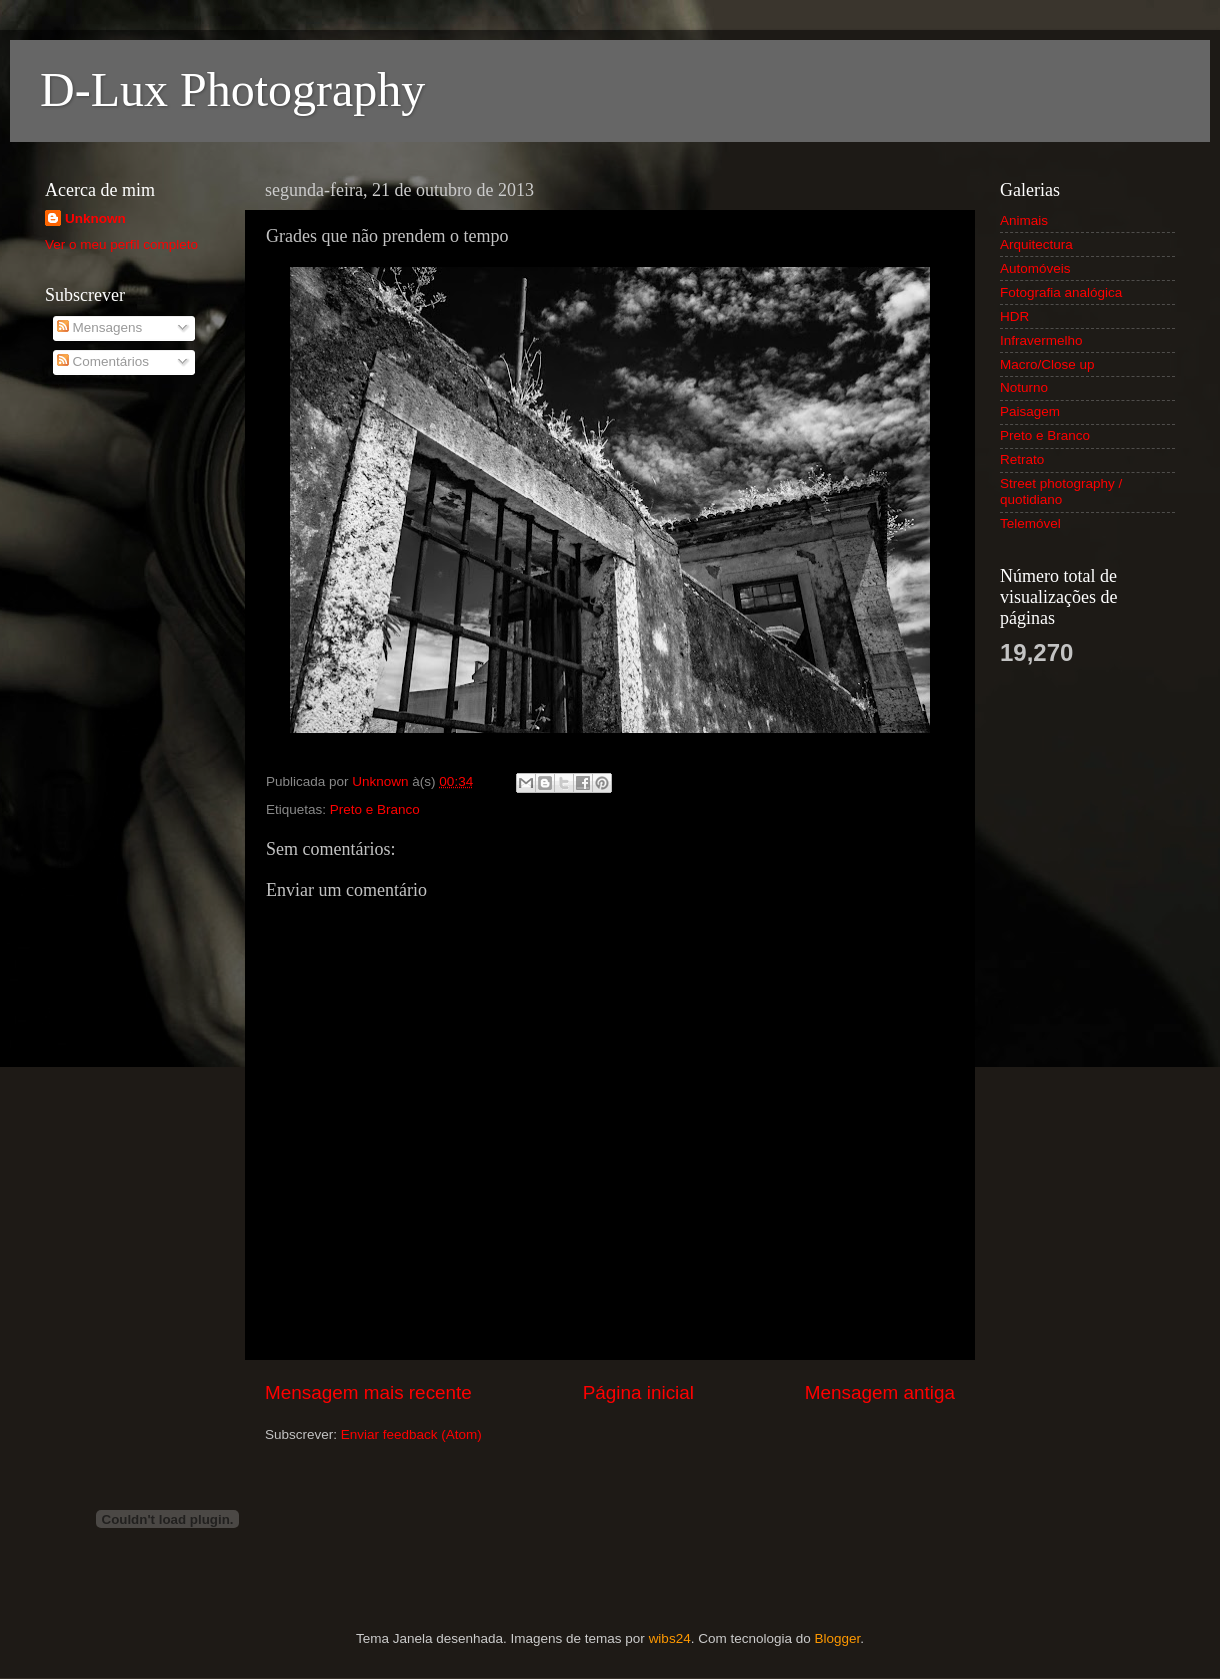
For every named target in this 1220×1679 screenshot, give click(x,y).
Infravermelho (1041, 340)
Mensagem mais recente (368, 1392)
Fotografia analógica (1061, 292)
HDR (1014, 316)
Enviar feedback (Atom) (411, 1434)
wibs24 (670, 1638)
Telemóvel (1030, 523)
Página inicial (638, 1392)
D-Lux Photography (232, 89)
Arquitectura (1036, 244)
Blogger (837, 1638)
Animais (1024, 220)
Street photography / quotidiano (1061, 491)
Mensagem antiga (880, 1392)
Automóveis (1035, 268)
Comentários (103, 361)
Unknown (95, 218)
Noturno (1024, 387)
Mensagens (100, 327)
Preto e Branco (375, 809)
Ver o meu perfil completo (121, 244)
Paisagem (1030, 411)
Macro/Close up (1047, 364)
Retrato (1022, 459)
